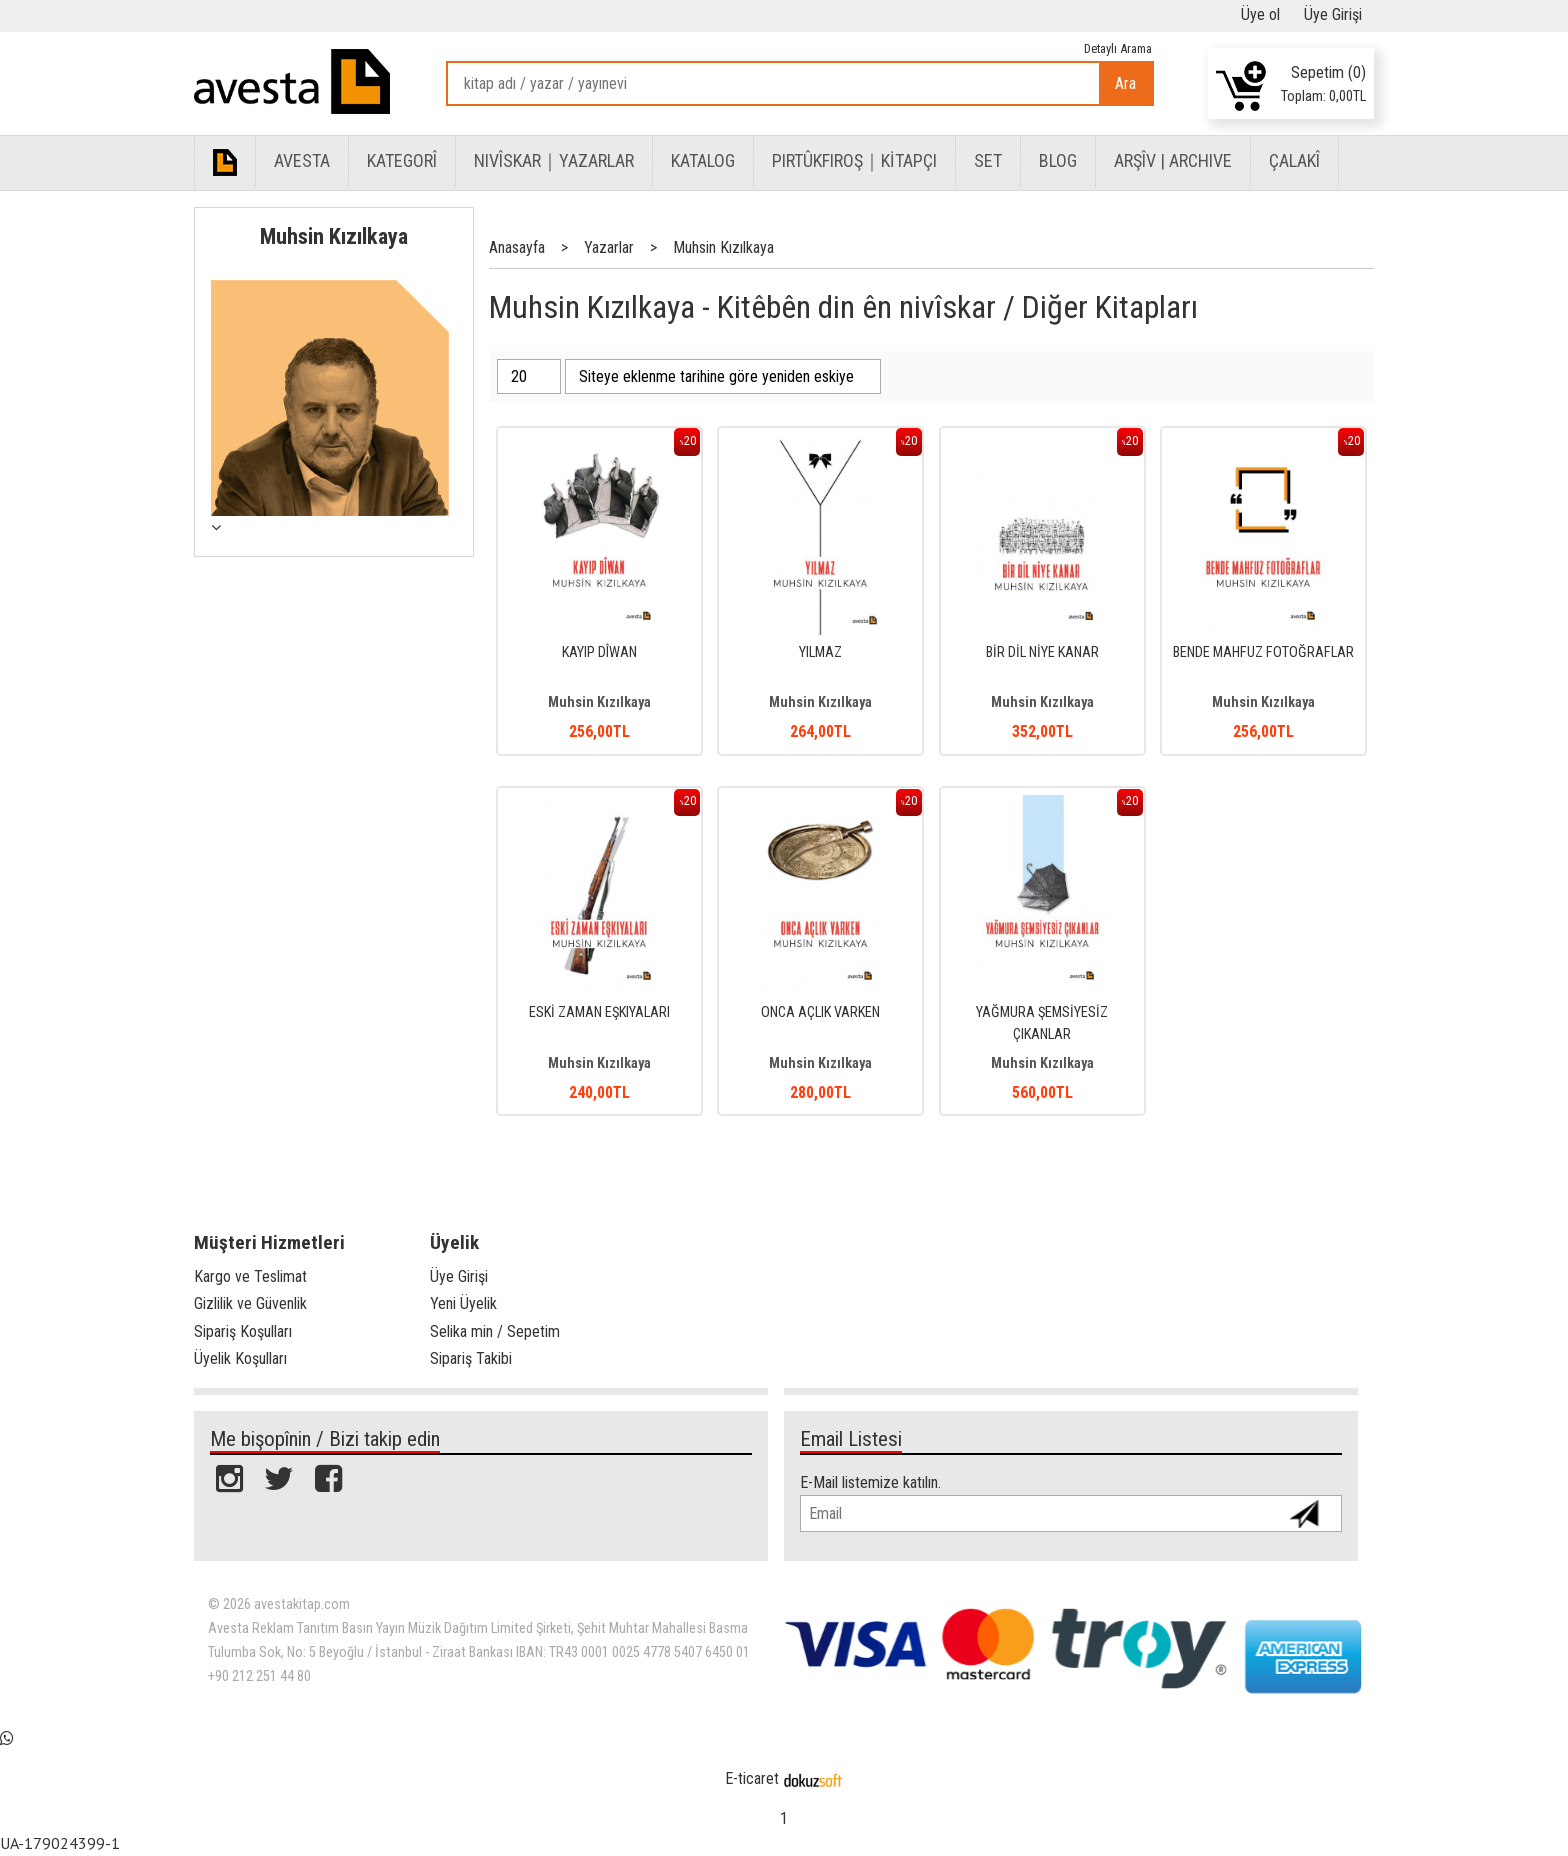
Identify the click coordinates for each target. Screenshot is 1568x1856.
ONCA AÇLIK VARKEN (820, 1012)
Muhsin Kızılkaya (334, 236)
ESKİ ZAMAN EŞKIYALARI (599, 1012)
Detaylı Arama (1118, 48)
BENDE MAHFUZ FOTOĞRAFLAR (1263, 652)
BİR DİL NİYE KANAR (1042, 652)
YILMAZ (820, 652)
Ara (1125, 83)
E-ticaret (752, 1778)
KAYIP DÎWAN (599, 652)
